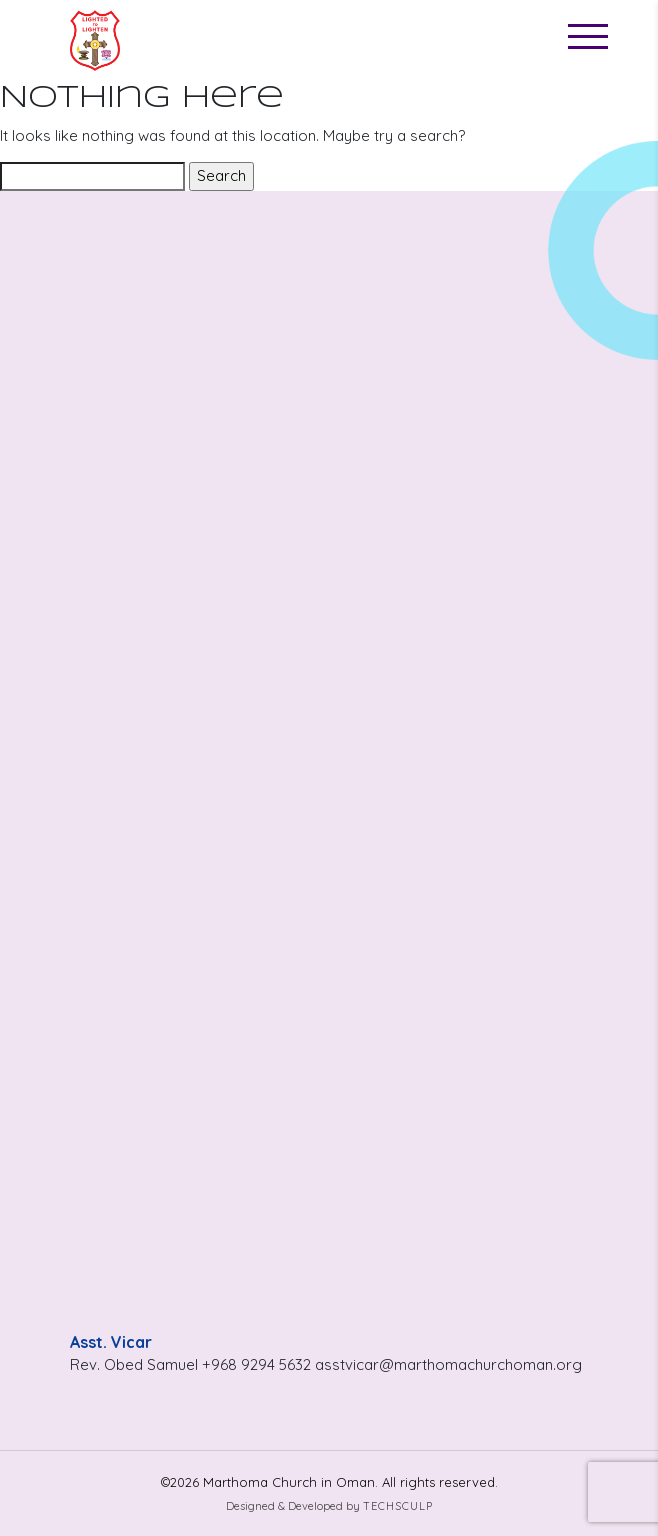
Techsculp (398, 1506)
